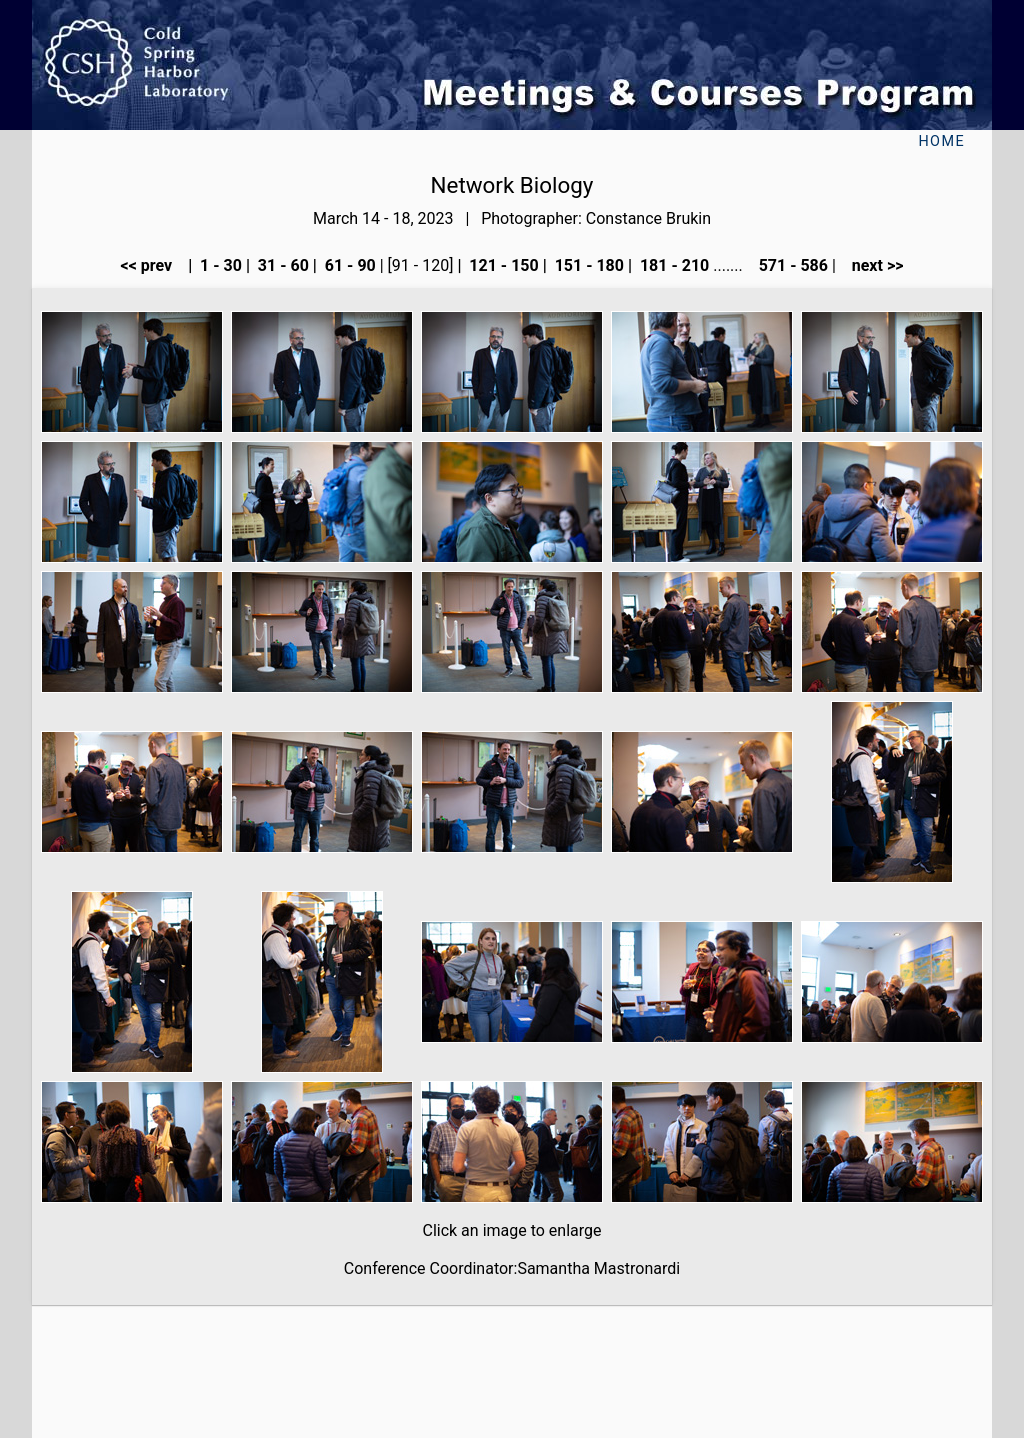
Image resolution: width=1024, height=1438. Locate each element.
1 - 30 (219, 265)
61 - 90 (348, 265)
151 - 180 (587, 265)
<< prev (153, 265)
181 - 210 (672, 265)
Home (941, 141)
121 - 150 (501, 265)
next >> (872, 265)
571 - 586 (791, 265)
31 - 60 (281, 265)
